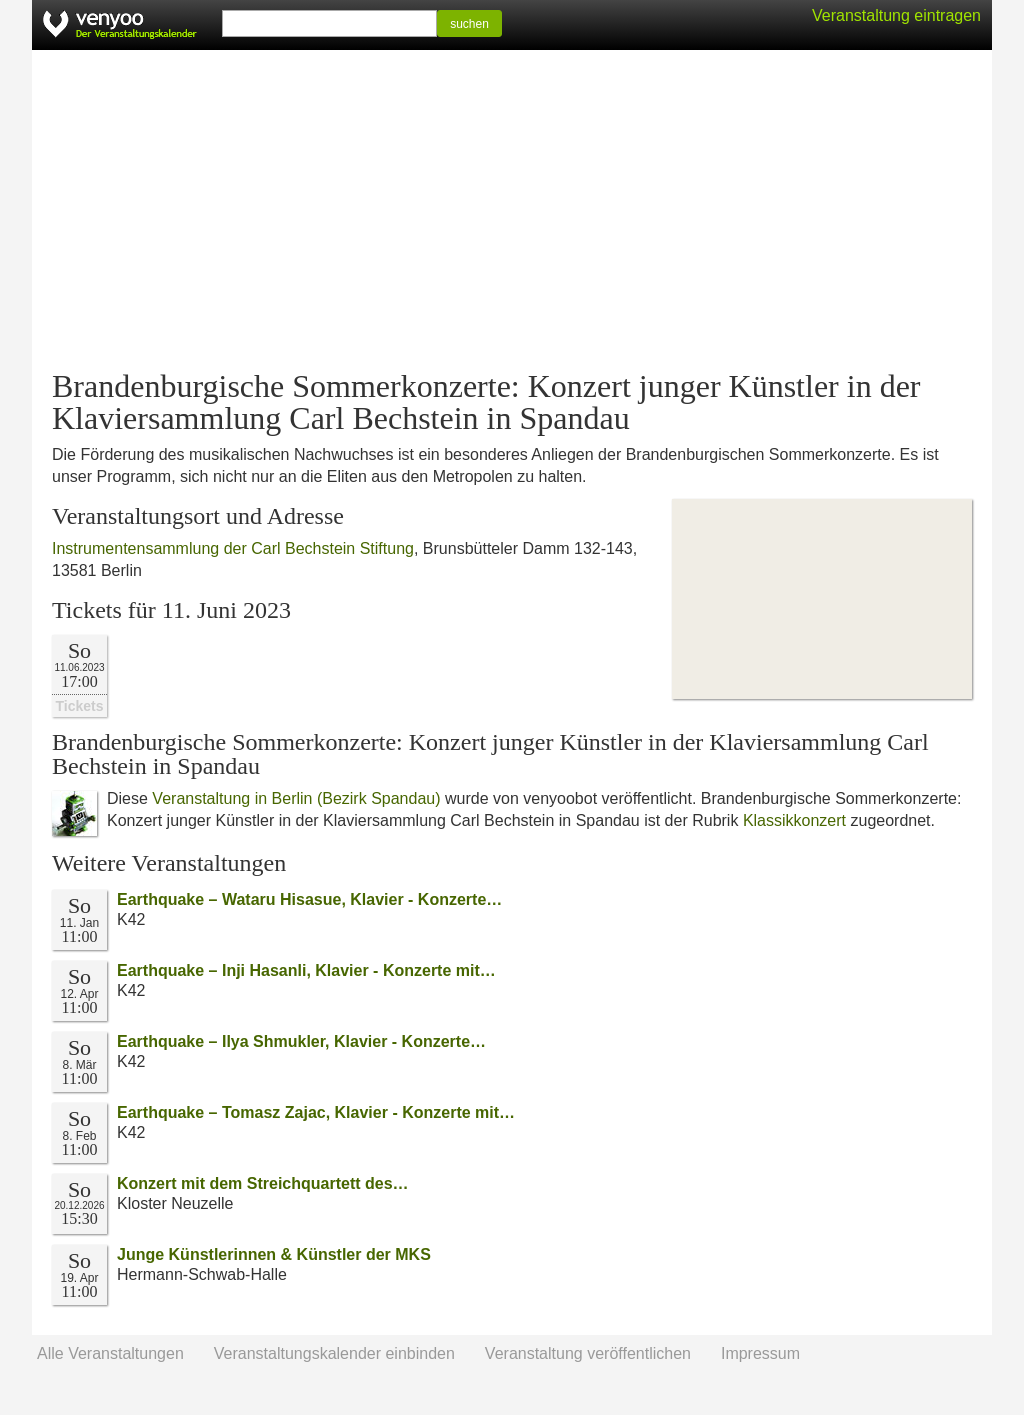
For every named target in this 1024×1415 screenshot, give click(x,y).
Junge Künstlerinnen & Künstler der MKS (274, 1254)
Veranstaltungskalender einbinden (334, 1353)
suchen (469, 24)
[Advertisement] (512, 210)
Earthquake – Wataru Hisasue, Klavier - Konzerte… (309, 899)
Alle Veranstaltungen (110, 1353)
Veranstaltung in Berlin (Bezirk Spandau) (296, 798)
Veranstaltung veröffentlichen (588, 1353)
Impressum (760, 1353)
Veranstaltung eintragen (896, 15)
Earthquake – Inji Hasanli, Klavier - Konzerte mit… (306, 970)
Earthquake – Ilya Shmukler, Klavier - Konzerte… (301, 1041)
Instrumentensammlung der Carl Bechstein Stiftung (233, 548)
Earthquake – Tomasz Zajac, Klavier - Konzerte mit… (316, 1112)
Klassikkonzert (794, 820)
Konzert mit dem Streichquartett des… (263, 1183)
